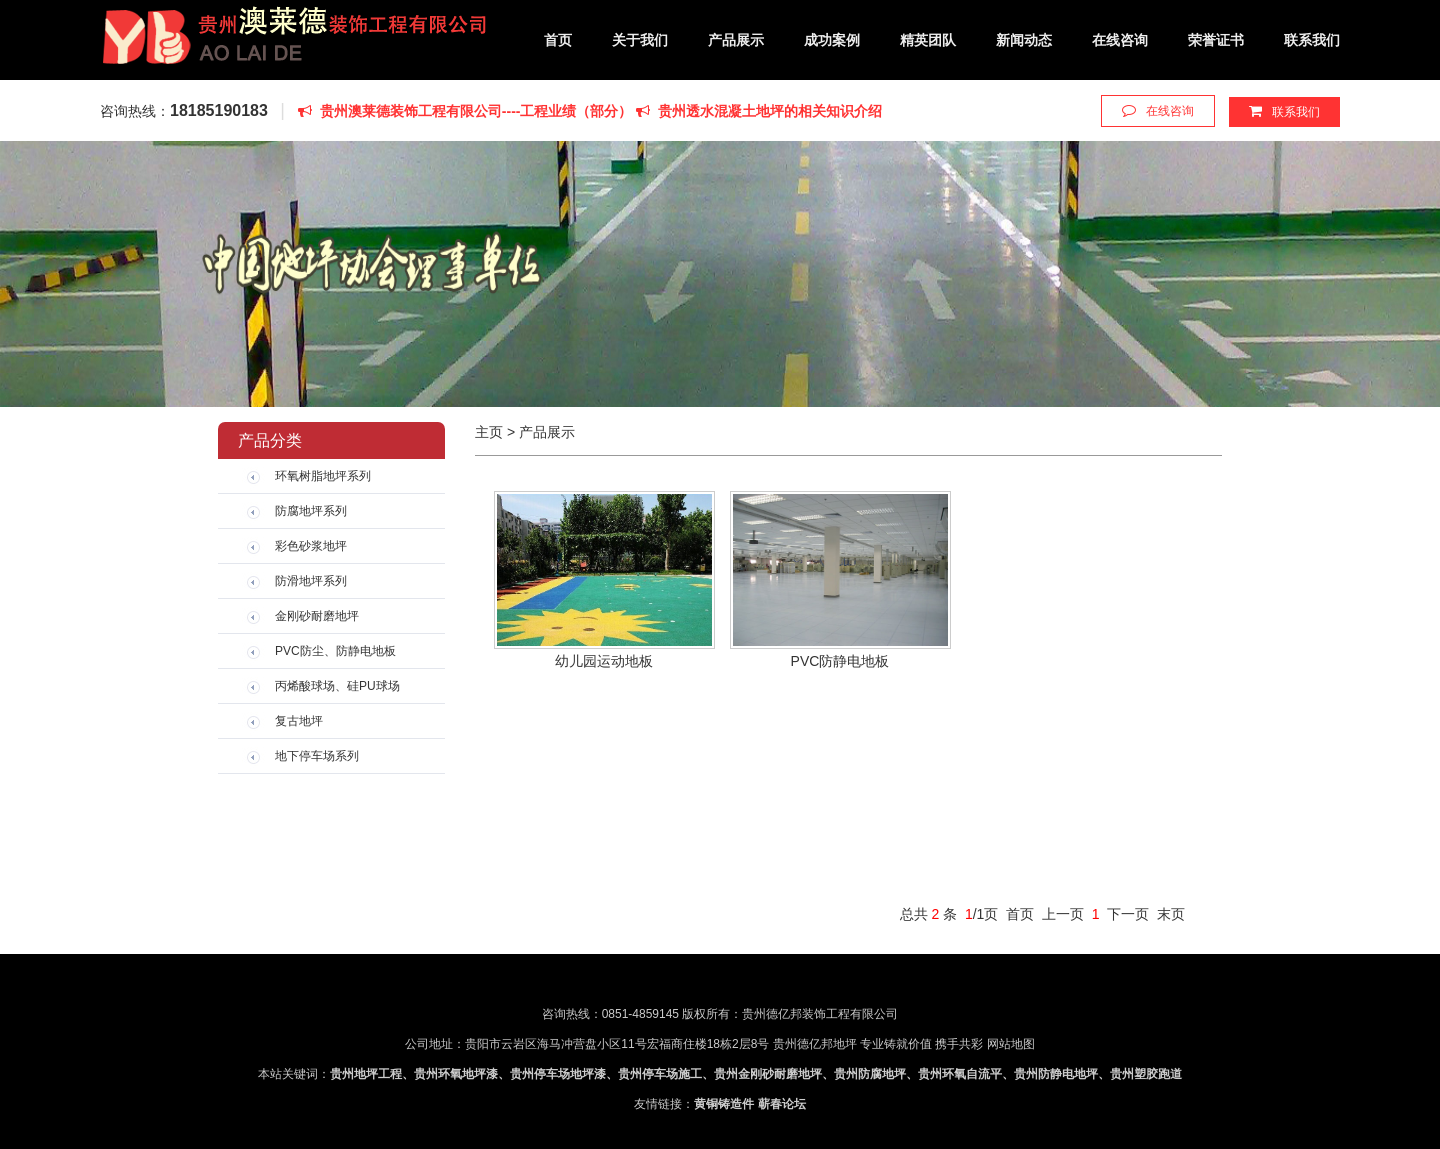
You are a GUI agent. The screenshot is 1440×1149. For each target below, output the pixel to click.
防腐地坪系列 (311, 511)
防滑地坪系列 (311, 581)
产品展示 (736, 40)
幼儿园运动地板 (604, 661)
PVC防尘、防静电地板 (335, 651)
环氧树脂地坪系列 (323, 476)
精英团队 (928, 40)
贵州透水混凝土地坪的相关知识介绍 (759, 111)
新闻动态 (1024, 40)
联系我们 (1312, 40)
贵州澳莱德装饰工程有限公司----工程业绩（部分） (467, 111)
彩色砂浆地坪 (311, 546)
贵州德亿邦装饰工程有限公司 (294, 39)
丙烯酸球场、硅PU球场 (337, 686)
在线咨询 (1120, 40)
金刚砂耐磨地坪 (317, 616)
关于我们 (640, 40)
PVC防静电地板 (840, 661)
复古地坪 (299, 721)
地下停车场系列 (317, 756)
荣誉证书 (1216, 40)
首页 (558, 40)
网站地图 (1011, 1044)
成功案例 (832, 40)
